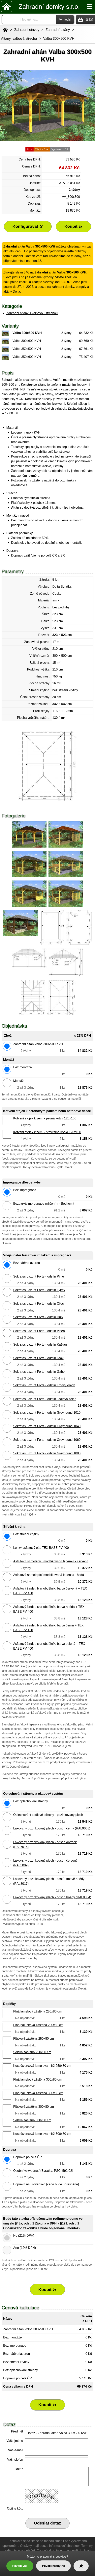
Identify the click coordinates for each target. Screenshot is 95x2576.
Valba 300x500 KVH (58, 39)
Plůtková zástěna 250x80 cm (33, 2038)
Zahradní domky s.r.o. (49, 6)
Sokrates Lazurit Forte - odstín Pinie (38, 1276)
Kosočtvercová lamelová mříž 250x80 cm (42, 2065)
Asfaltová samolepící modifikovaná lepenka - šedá (48, 1575)
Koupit (47, 2289)
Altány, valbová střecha (19, 39)
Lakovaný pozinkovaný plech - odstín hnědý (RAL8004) (52, 1897)
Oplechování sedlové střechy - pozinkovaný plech (48, 1814)
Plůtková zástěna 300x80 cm (33, 2106)
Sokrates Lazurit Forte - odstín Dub (38, 1317)
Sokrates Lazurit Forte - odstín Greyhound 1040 (46, 1426)
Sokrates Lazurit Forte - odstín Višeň (39, 1331)
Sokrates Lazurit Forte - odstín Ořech (39, 1303)
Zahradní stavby (26, 30)
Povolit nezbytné (53, 2565)
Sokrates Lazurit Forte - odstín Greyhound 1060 (46, 1439)
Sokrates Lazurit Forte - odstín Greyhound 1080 (46, 1453)
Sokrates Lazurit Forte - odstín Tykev (39, 1290)
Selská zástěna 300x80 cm (32, 2120)
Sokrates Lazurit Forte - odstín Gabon (39, 1371)
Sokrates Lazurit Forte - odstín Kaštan (40, 1344)
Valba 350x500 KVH (27, 349)
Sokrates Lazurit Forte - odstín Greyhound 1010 (46, 1412)
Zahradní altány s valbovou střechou (32, 313)
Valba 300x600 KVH (27, 341)
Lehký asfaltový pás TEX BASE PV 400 (41, 1547)
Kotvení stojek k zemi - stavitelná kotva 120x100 (47, 1132)
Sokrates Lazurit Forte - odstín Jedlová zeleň (44, 1399)
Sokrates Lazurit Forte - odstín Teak (38, 1358)
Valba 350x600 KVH (27, 357)
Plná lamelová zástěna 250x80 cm (37, 2011)
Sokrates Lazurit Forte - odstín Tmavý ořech (44, 1385)
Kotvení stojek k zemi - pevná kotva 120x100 (44, 1118)
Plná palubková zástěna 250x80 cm (38, 2025)
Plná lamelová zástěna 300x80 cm (37, 2079)
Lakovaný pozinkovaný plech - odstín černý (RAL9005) (51, 1828)
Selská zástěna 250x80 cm (32, 2052)
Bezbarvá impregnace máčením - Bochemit (43, 1203)
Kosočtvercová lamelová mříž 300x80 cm (42, 2133)
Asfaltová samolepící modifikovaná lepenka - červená (50, 1561)
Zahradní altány (58, 30)
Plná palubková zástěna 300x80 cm (38, 2093)
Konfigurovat (28, 226)
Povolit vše (19, 2565)
